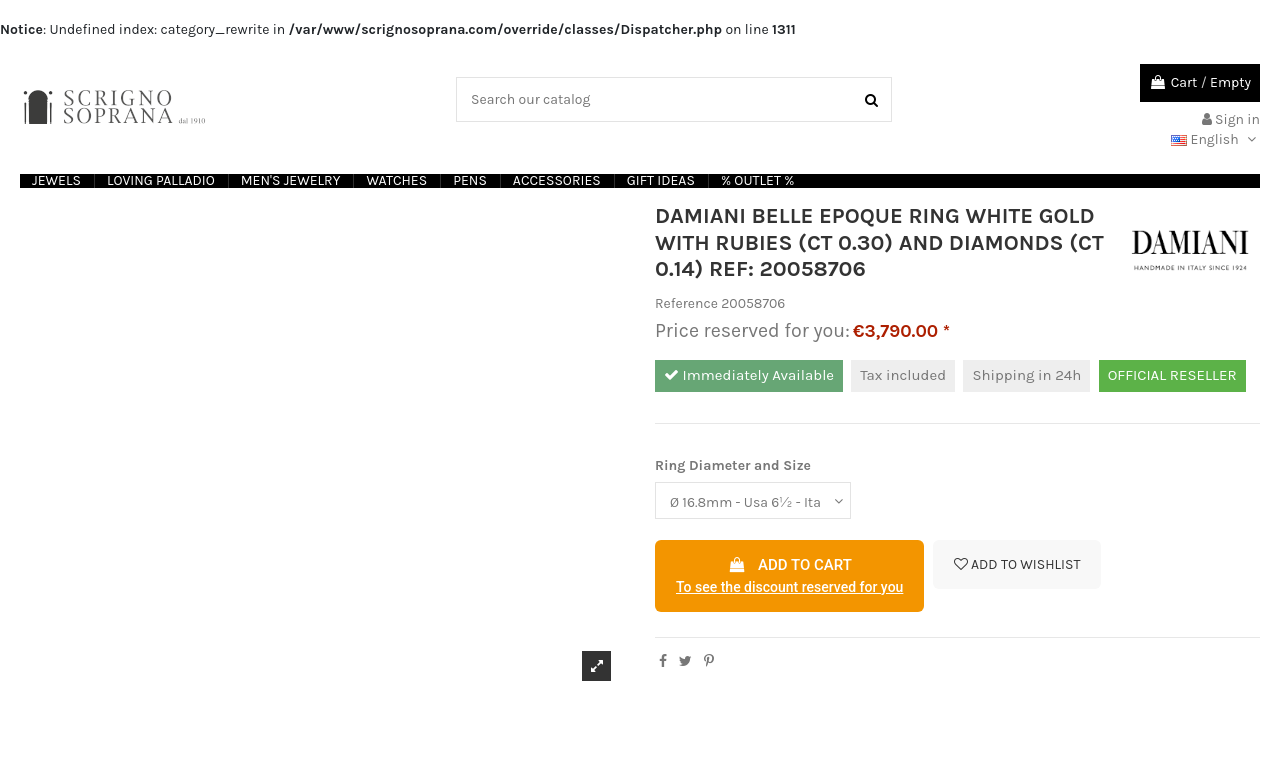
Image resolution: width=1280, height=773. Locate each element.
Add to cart (789, 577)
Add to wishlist (1017, 564)
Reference (686, 303)
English (1215, 139)
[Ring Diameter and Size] (753, 500)
